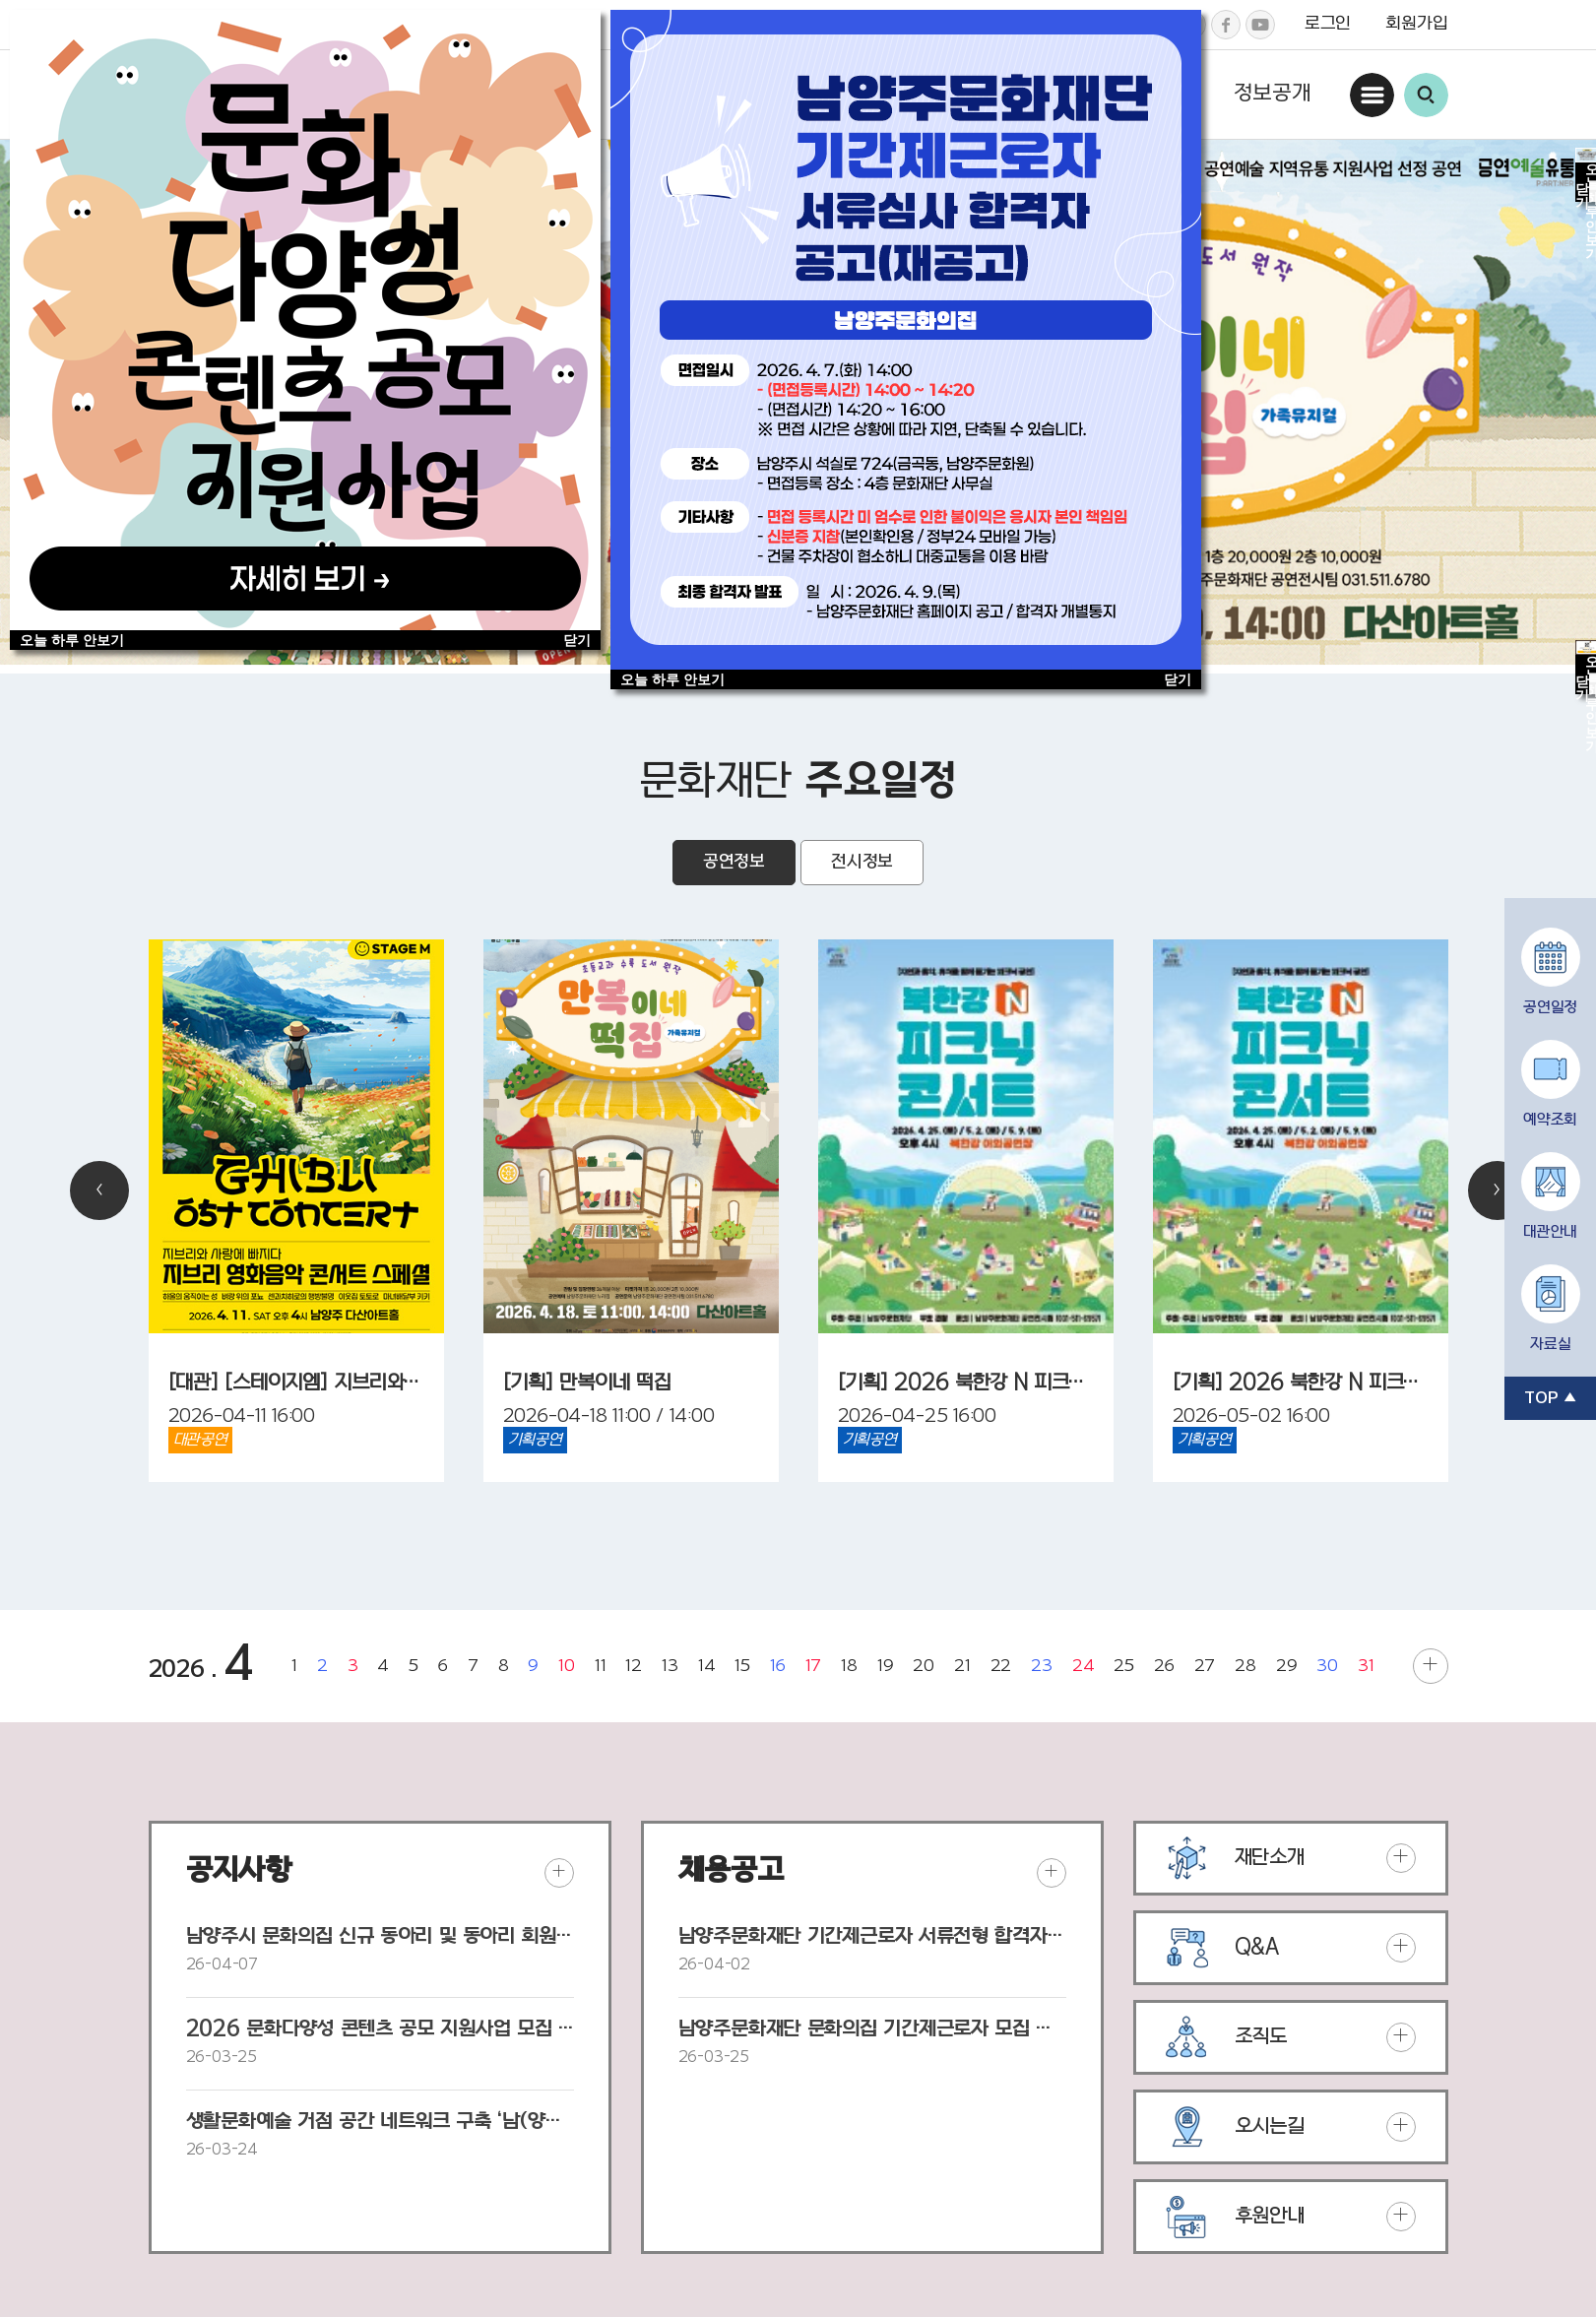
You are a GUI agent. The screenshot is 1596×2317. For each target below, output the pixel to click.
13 (670, 1666)
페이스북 (1226, 24)
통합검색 (1426, 95)
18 (849, 1666)
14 (707, 1666)
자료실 (1550, 1345)
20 (923, 1666)
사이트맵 (1372, 95)
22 (1001, 1666)
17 (813, 1666)
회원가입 (1416, 24)
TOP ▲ (1550, 1398)
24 (1083, 1666)
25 (1124, 1666)
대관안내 (1550, 1233)
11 (600, 1666)
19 (885, 1666)
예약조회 (1550, 1120)
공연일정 (1550, 1008)
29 (1287, 1666)
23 (1042, 1666)
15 (742, 1666)
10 (566, 1666)
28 (1245, 1666)
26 (1164, 1666)
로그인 (1328, 24)
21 (962, 1666)
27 (1205, 1666)
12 (633, 1666)
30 (1327, 1666)
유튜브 (1260, 24)
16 (778, 1666)
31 (1366, 1666)
